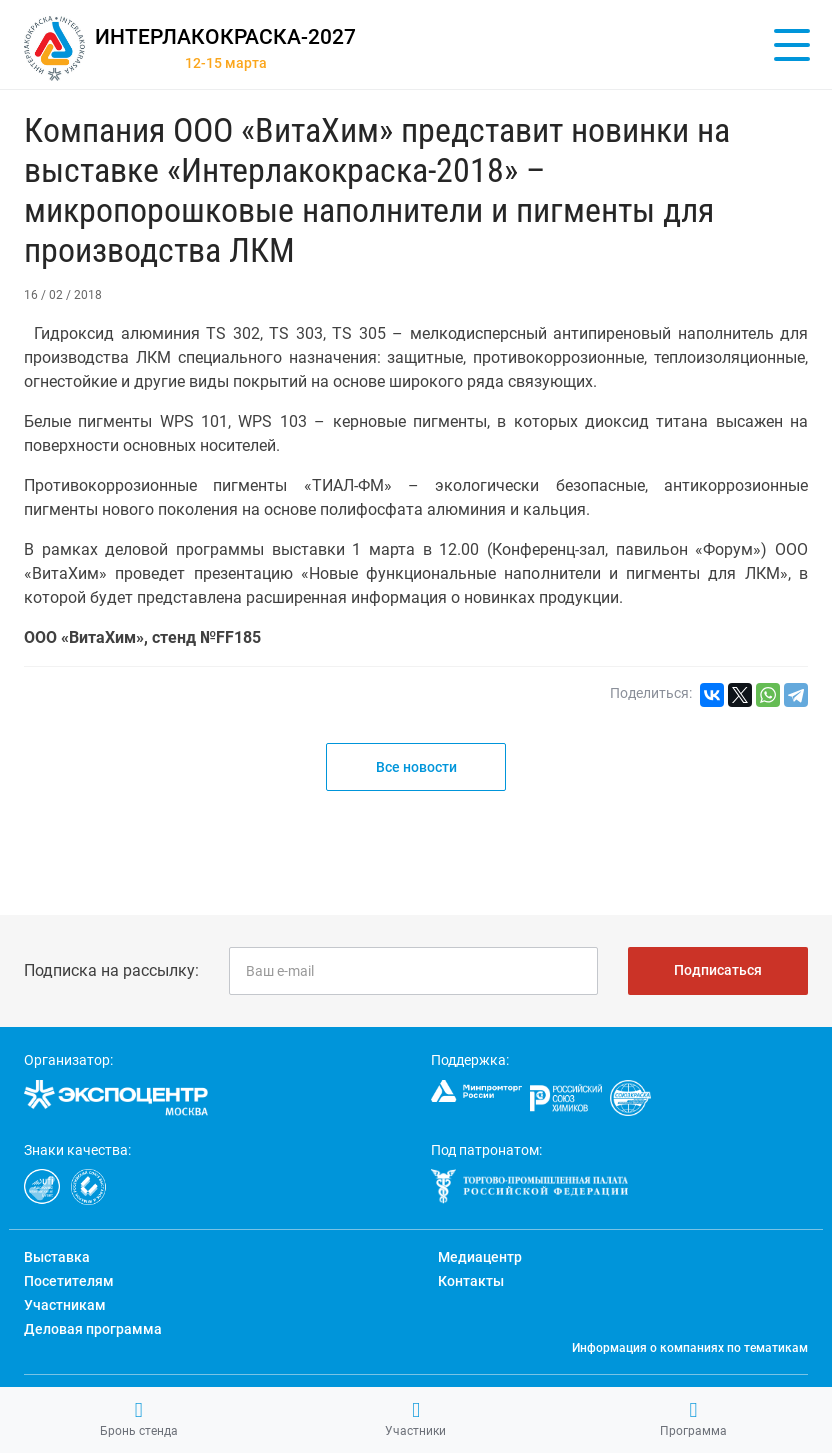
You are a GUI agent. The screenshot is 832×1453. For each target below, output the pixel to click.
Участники (415, 1419)
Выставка (57, 1257)
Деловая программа (93, 1329)
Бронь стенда (139, 1419)
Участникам (65, 1305)
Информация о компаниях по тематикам (690, 1348)
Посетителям (69, 1281)
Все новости (416, 767)
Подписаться (718, 970)
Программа (693, 1419)
